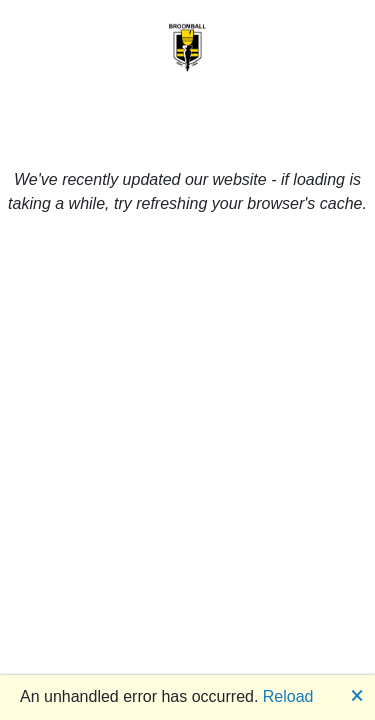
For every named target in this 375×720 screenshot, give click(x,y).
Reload (288, 696)
